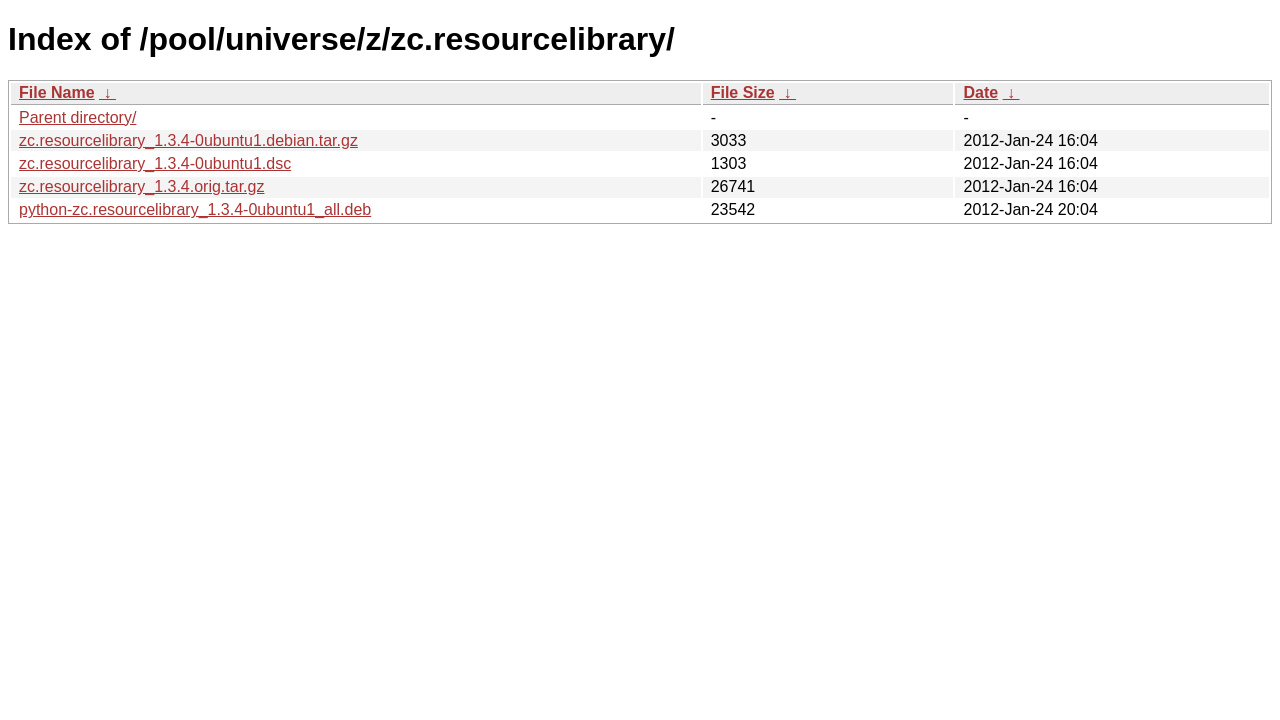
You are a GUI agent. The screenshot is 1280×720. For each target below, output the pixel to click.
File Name (57, 92)
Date (980, 92)
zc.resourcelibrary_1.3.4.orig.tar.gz (141, 186)
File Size (743, 92)
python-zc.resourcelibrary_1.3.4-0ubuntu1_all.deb (195, 209)
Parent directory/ (77, 117)
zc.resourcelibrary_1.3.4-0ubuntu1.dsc (155, 163)
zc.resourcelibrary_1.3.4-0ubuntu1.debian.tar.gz (188, 140)
